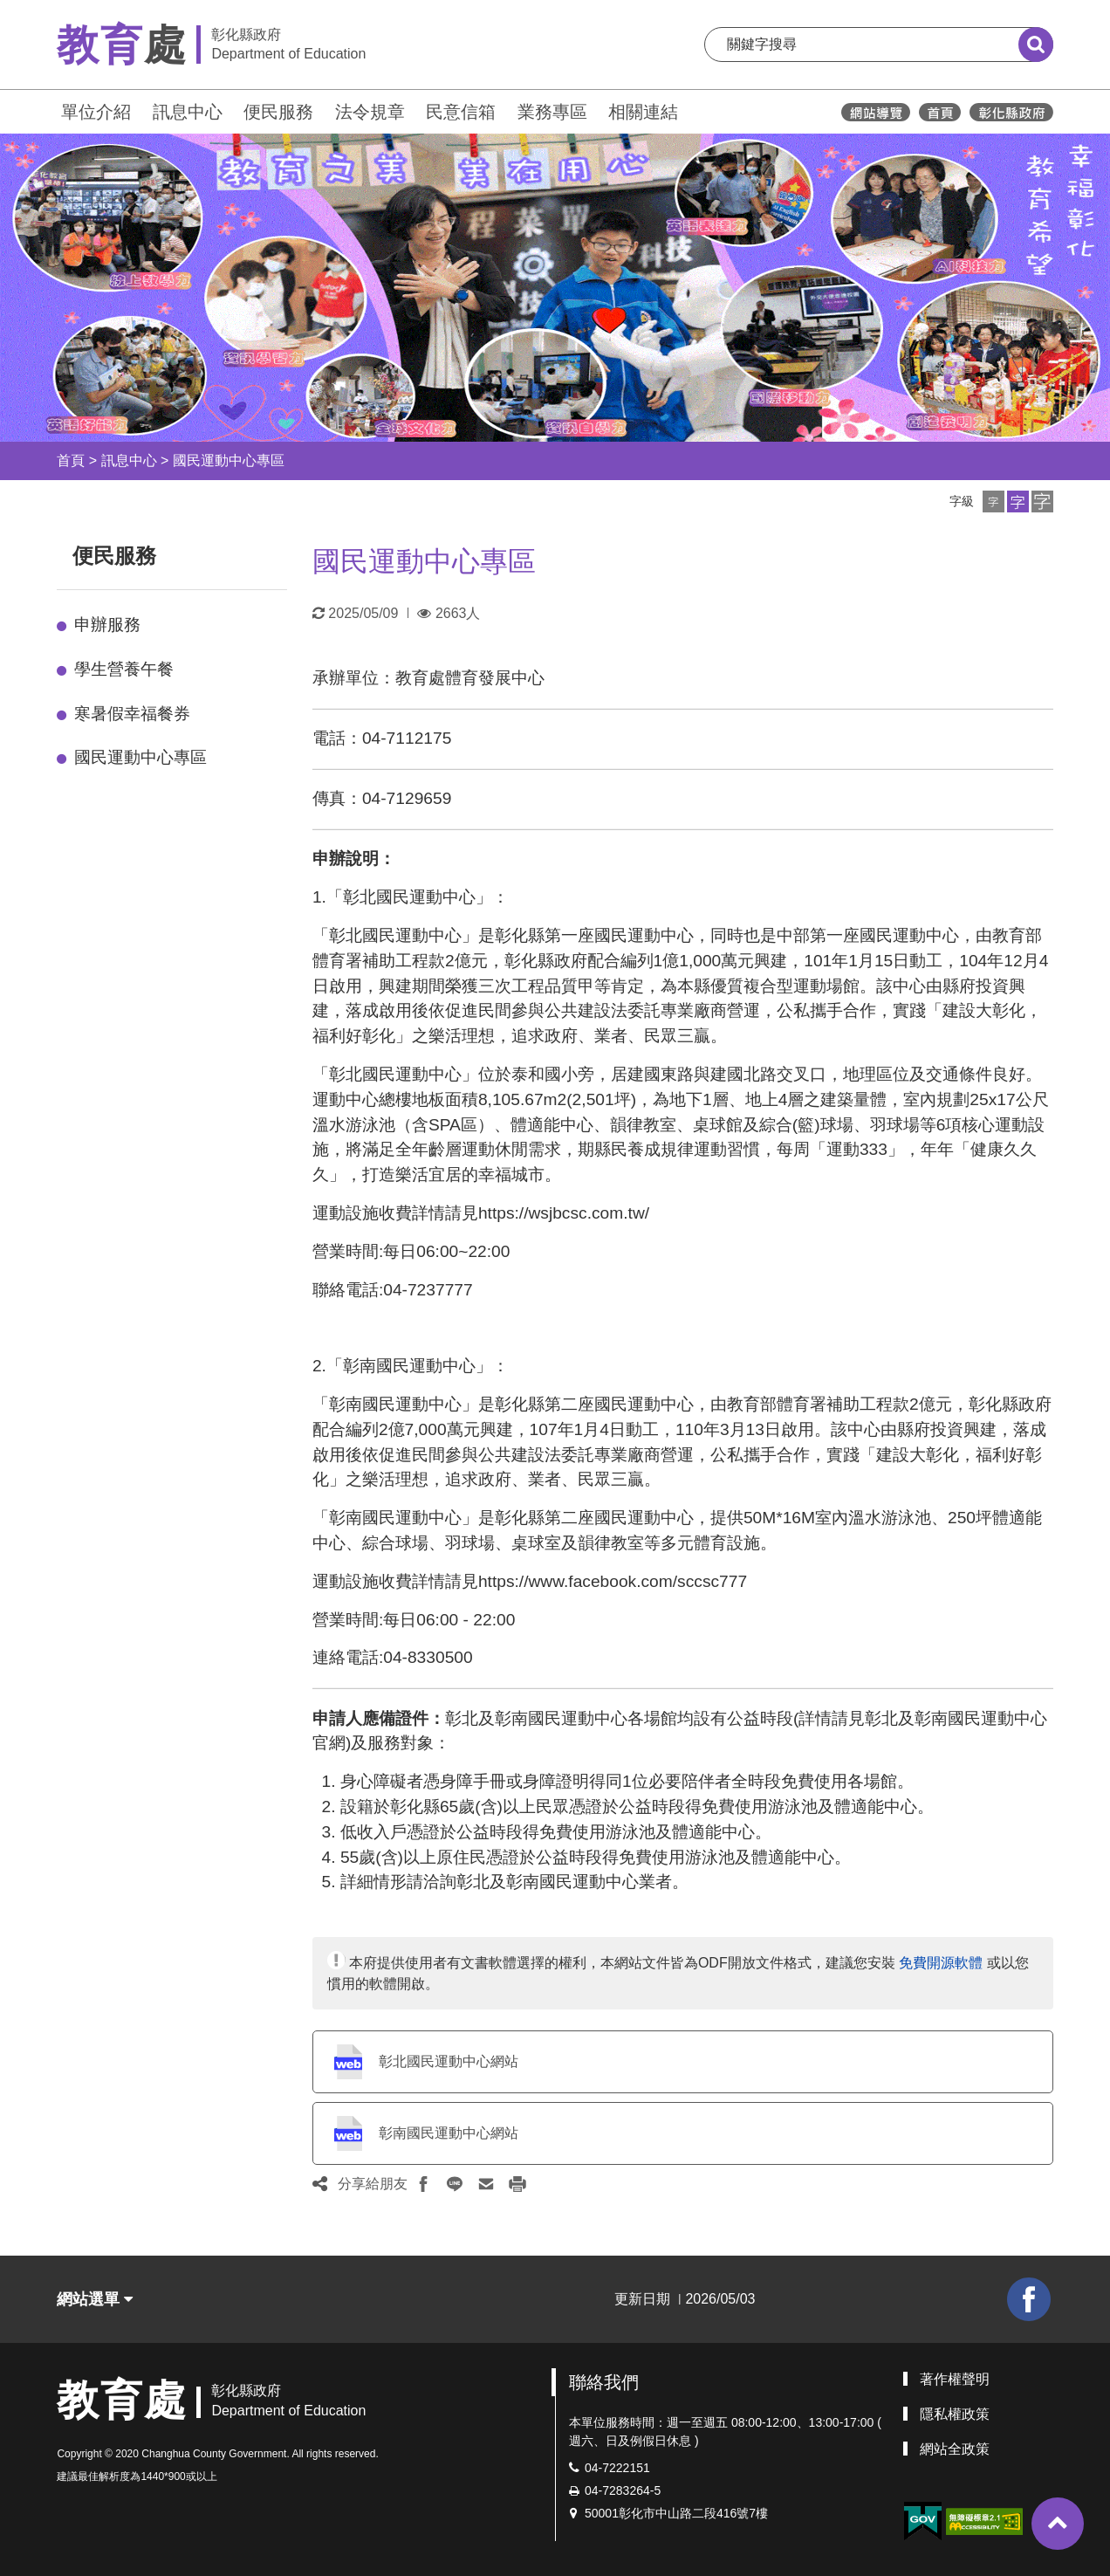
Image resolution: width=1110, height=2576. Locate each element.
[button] (993, 501)
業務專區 (552, 111)
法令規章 (370, 111)
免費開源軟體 (941, 1962)
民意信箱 (461, 111)
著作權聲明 (955, 2379)
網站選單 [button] (95, 2299)
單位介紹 (96, 111)
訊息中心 (188, 111)
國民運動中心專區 (228, 460)
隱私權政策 (955, 2414)
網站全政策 (955, 2449)
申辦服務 (107, 624)
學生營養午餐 (124, 669)
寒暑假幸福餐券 (132, 713)
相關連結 (643, 111)
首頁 (71, 460)
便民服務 (278, 111)
